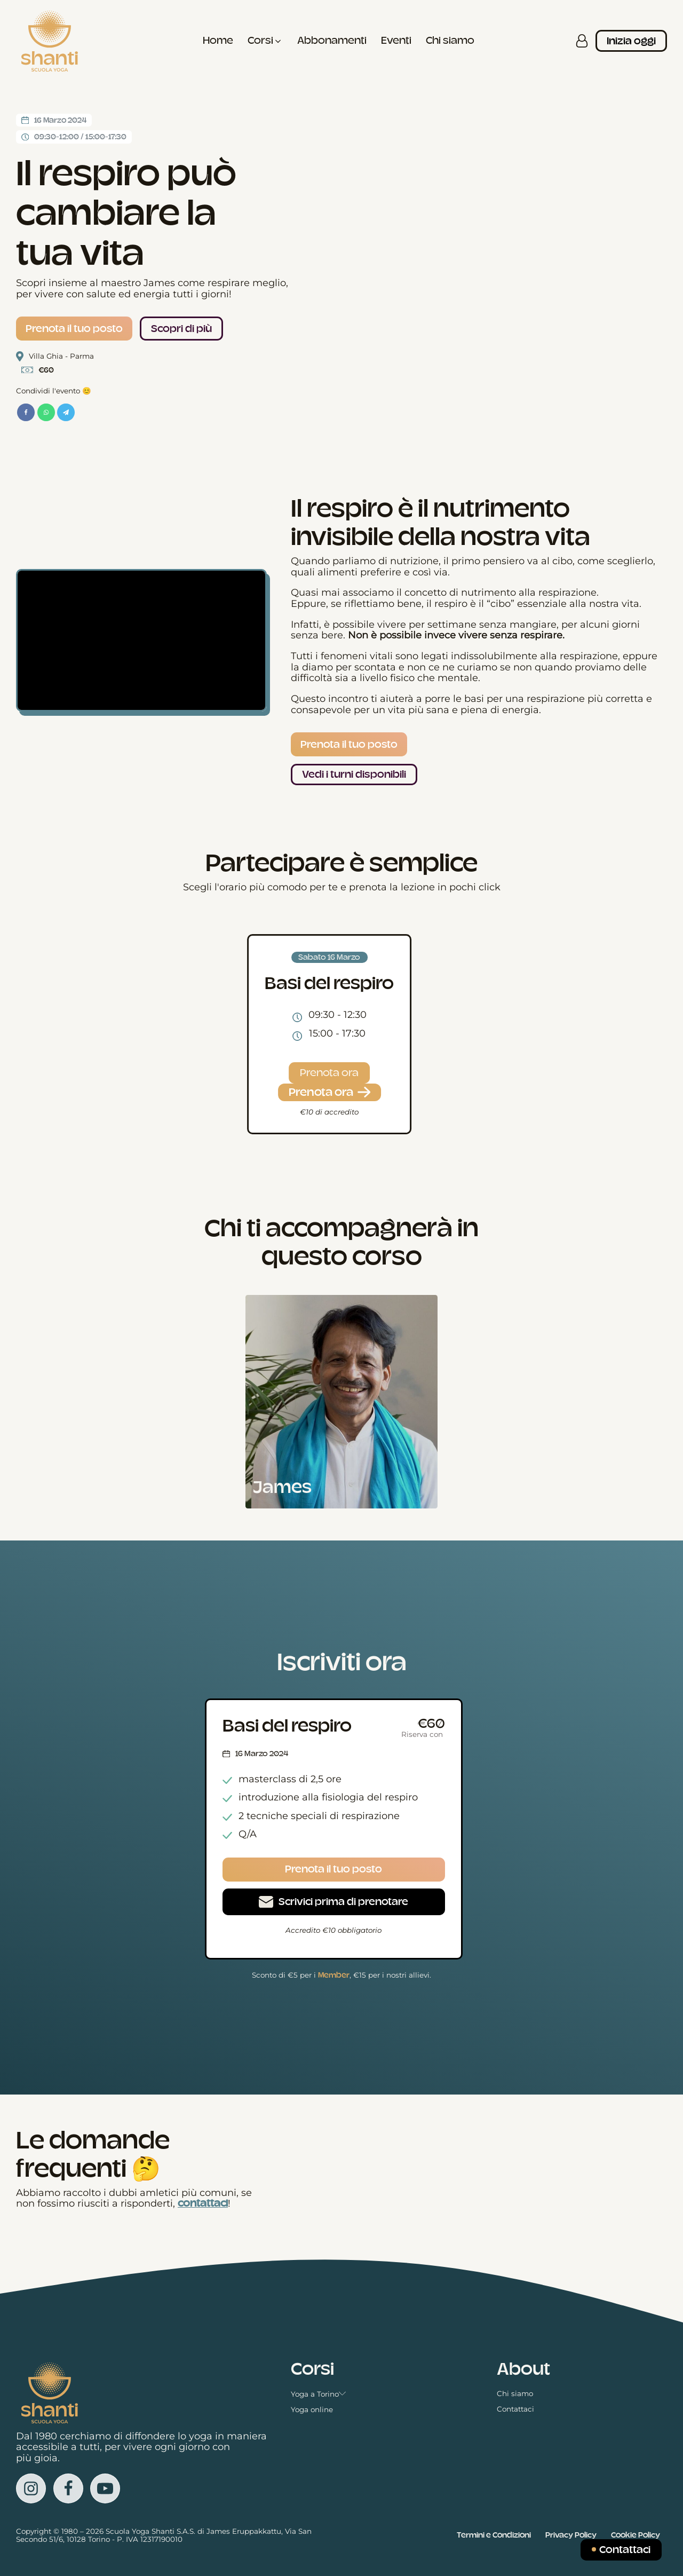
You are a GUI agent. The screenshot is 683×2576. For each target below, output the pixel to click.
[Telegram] (66, 412)
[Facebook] (26, 412)
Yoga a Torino (318, 2394)
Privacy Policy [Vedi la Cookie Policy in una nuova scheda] (571, 2535)
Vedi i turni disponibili (354, 774)
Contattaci (515, 2409)
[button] (265, 40)
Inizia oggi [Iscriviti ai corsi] (631, 41)
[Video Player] (141, 640)
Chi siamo (515, 2394)
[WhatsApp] (46, 412)
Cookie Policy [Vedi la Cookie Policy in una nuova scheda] (635, 2535)
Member (334, 1975)
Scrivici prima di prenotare (343, 1902)
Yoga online (312, 2410)
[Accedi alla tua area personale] (582, 41)
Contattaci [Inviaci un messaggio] (624, 2550)
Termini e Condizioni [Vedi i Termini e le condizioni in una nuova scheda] (494, 2535)
